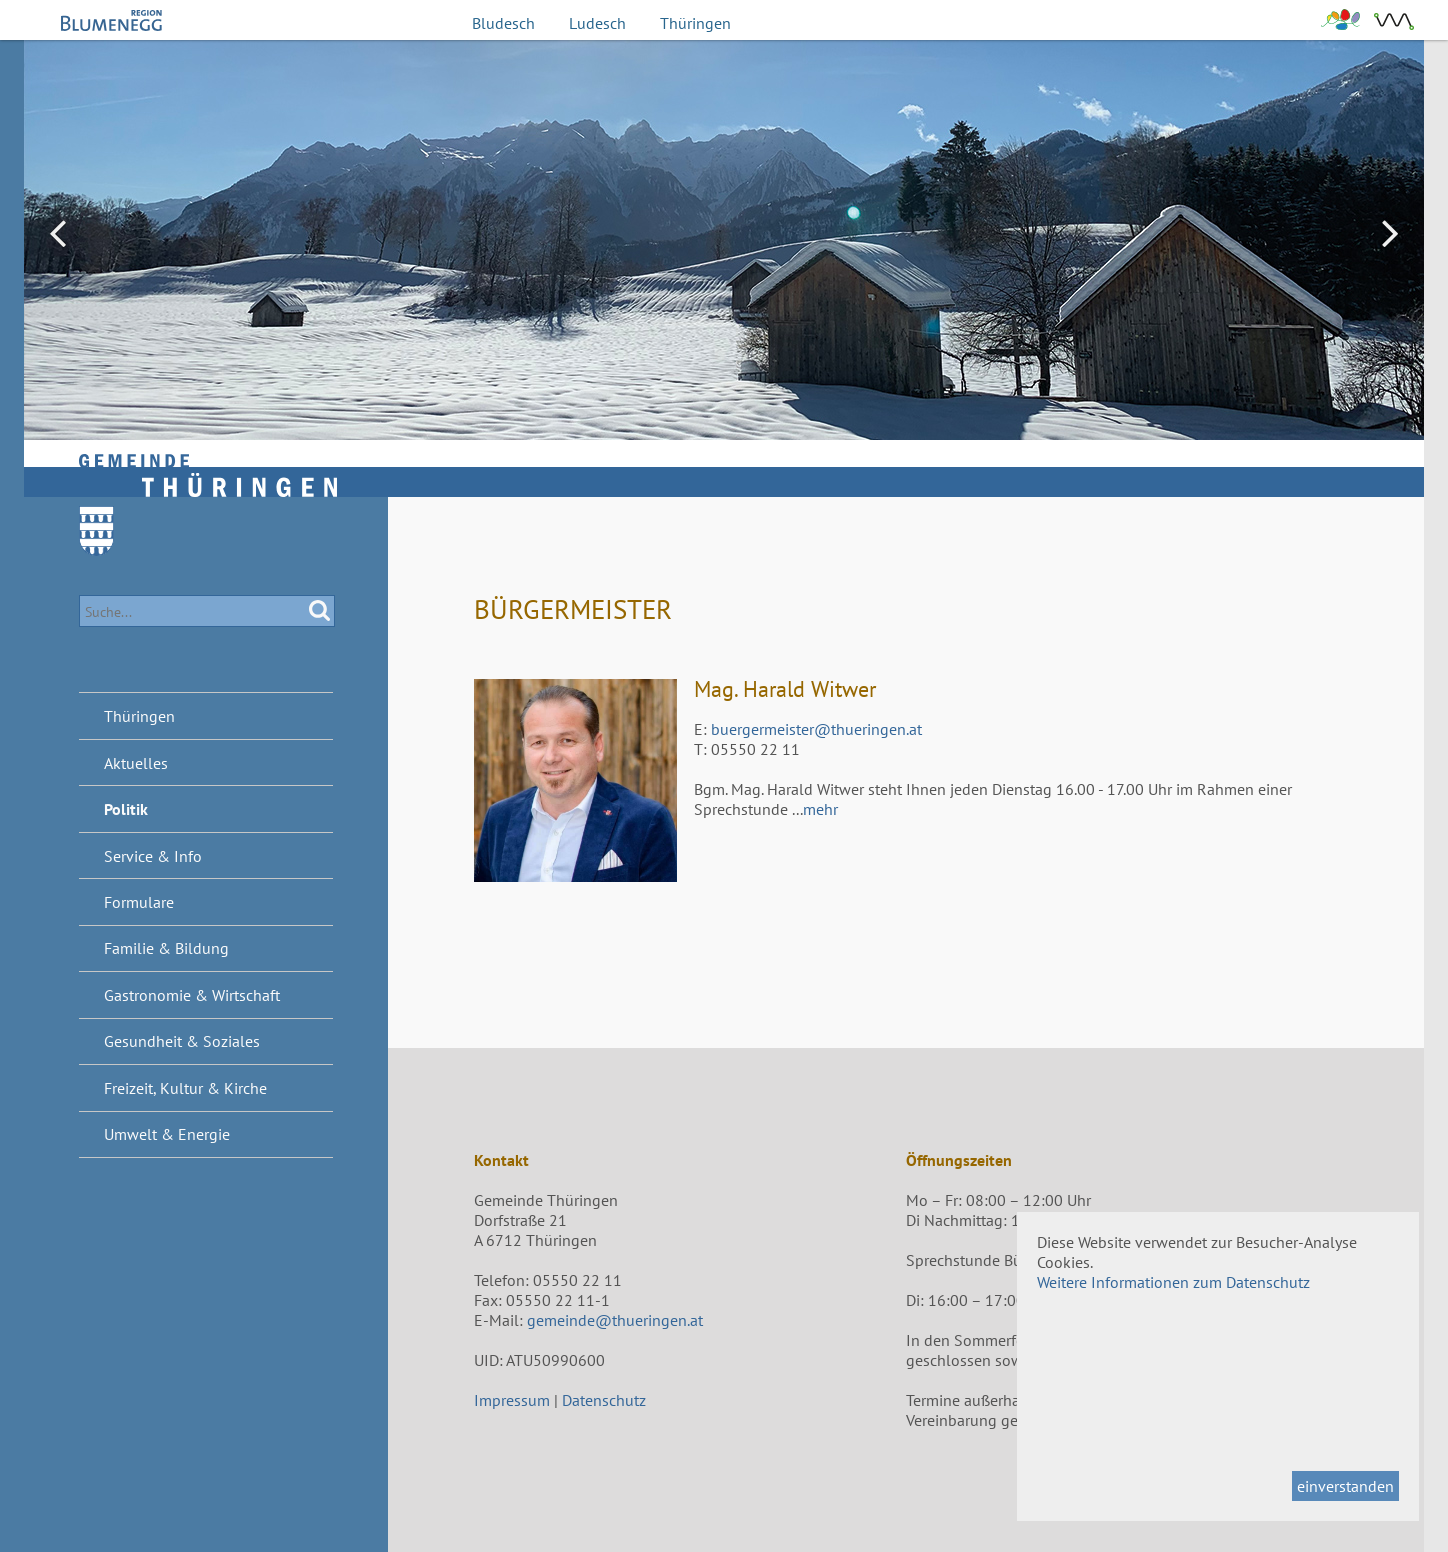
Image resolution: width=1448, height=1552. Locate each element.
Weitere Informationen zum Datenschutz (1173, 1282)
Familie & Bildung (166, 948)
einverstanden (1345, 1486)
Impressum (512, 1400)
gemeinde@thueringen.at (615, 1320)
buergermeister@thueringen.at (816, 729)
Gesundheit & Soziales (182, 1041)
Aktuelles (136, 763)
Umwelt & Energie (167, 1134)
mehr (820, 809)
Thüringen (695, 23)
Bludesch (503, 23)
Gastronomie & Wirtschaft (192, 995)
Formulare (139, 902)
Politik (126, 809)
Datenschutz (604, 1400)
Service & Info (153, 856)
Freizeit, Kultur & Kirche (185, 1088)
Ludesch (597, 23)
